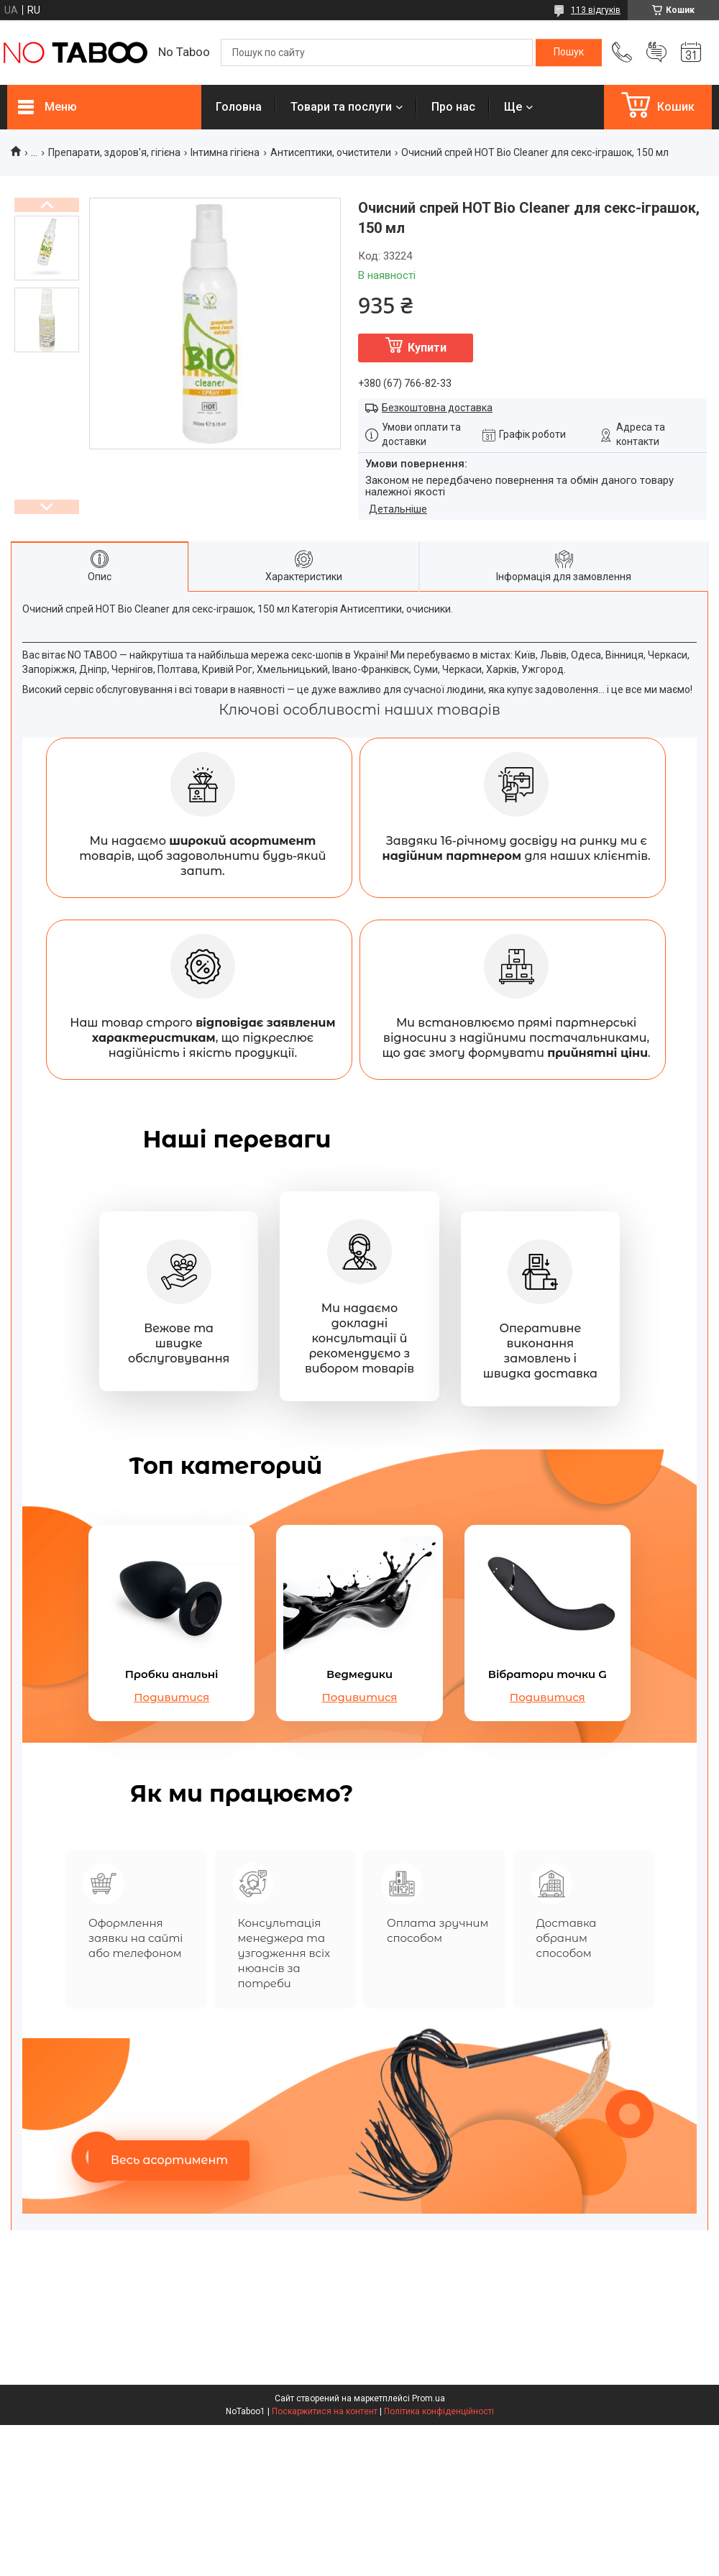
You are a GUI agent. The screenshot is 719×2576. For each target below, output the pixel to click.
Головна (239, 107)
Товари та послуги (341, 107)
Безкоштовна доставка (437, 407)
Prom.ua (428, 2398)
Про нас (453, 107)
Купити (427, 347)
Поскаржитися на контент (324, 2411)
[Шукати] (569, 52)
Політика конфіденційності (439, 2411)
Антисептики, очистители (330, 152)
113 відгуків (595, 10)
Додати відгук (656, 52)
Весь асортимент (169, 2160)
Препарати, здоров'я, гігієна (114, 152)
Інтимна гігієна (225, 152)
